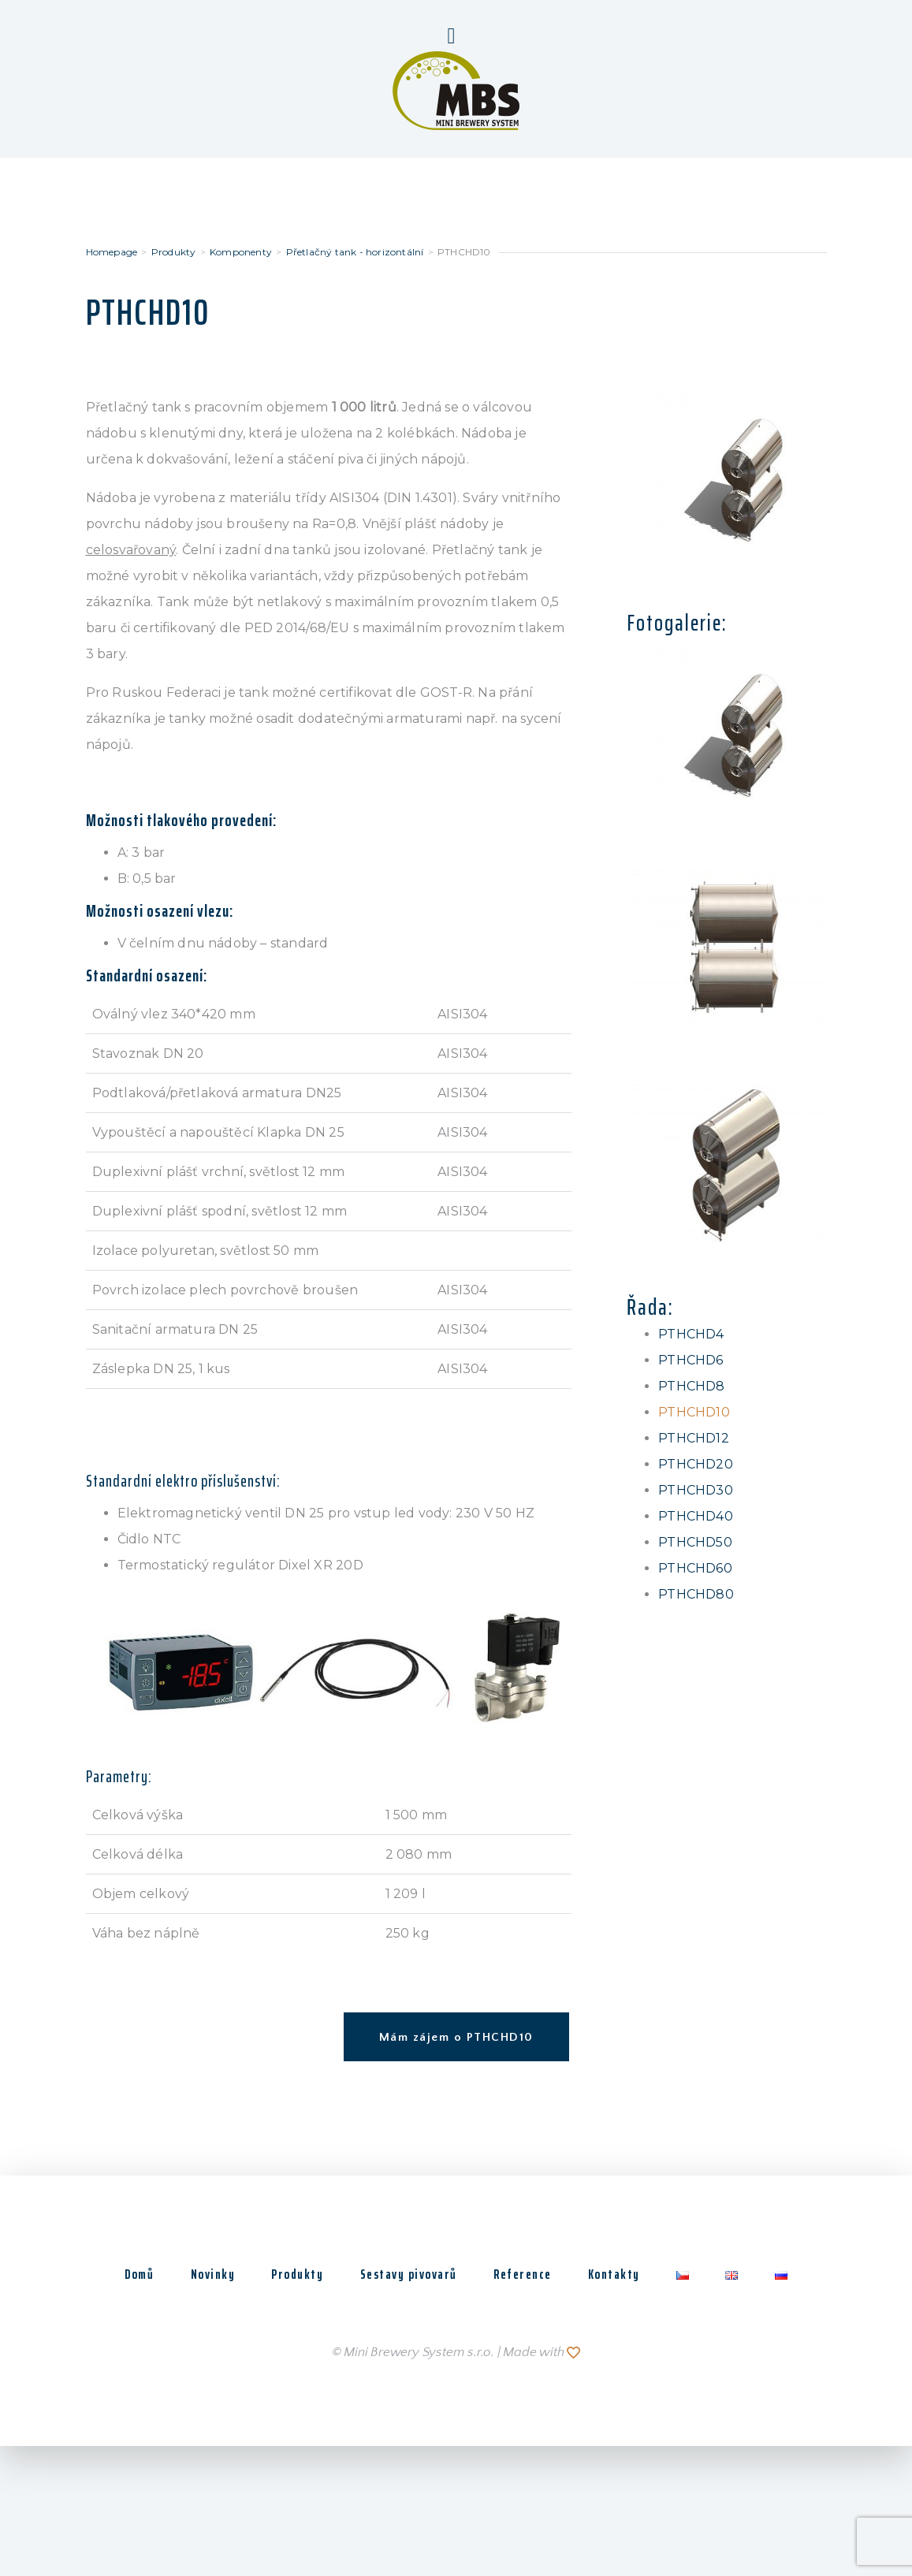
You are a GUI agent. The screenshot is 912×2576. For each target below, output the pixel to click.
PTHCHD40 (695, 1516)
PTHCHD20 (695, 1464)
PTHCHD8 (691, 1386)
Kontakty (617, 2274)
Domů (127, 2274)
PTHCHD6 (690, 1360)
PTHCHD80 (696, 1594)
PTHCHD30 (695, 1490)
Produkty (173, 252)
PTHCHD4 (691, 1334)
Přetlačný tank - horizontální (355, 252)
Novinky (203, 2274)
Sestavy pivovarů (405, 2274)
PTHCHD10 (694, 1412)
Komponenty (241, 252)
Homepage (112, 252)
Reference (522, 2274)
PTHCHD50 (695, 1542)
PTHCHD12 (693, 1438)
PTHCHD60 (695, 1568)
